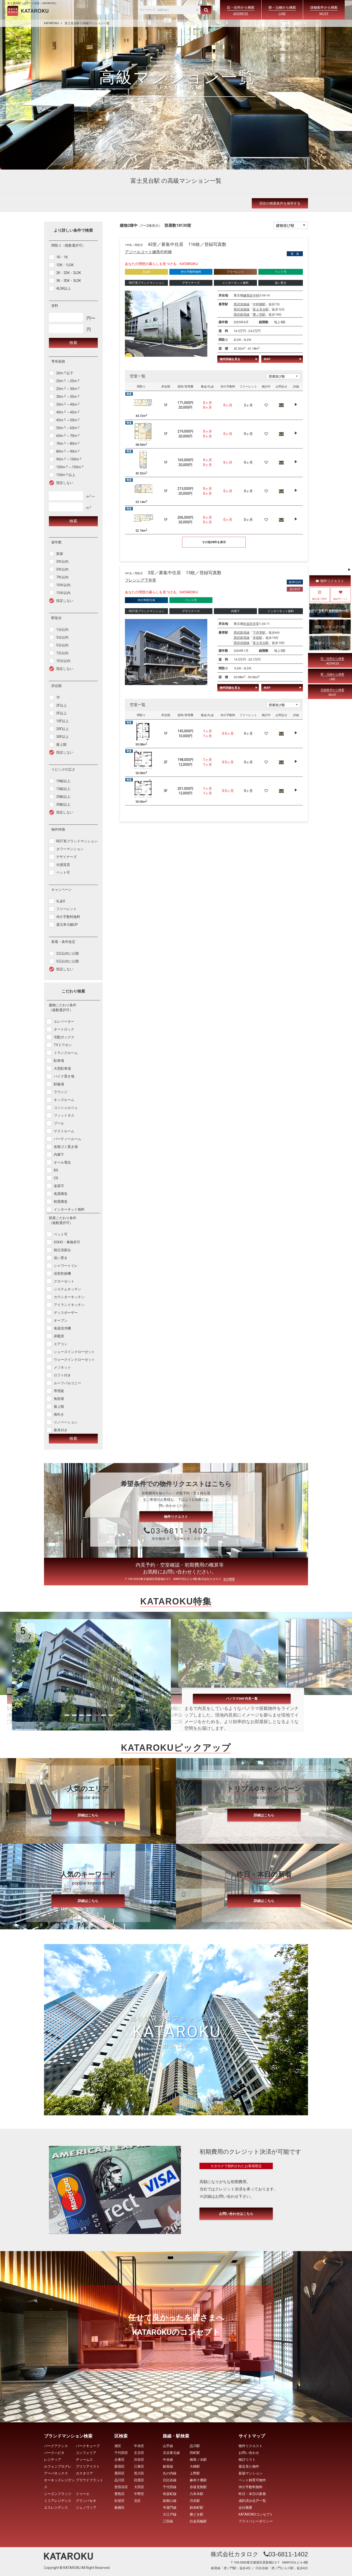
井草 (256, 628)
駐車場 (59, 1061)
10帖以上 (63, 781)
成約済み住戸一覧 (252, 2501)
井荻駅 (257, 641)
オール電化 (62, 1162)
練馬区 (248, 297)
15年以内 (63, 593)
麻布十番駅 (198, 2480)
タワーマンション (70, 849)
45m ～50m (67, 420)
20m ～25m (67, 380)
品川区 (119, 2480)
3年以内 (62, 561)
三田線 (168, 2521)
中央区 (139, 2446)
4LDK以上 (63, 288)
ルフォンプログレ (57, 2466)
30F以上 (62, 737)
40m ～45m (67, 412)
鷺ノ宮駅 (259, 316)
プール (59, 1123)
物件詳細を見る (230, 361)
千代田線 (169, 2487)
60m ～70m (67, 435)
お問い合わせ (249, 2453)
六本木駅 (196, 2494)
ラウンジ (60, 1092)
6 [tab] (103, 1717)
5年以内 (62, 569)
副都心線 (169, 2501)
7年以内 (62, 577)
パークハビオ (54, 2453)
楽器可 (59, 1186)
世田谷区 (121, 2487)
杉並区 (248, 628)
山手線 (168, 2446)
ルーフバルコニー (67, 1383)
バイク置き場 (64, 1076)
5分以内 (62, 645)
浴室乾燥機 (62, 1273)
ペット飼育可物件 (252, 2480)
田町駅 (195, 2453)
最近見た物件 (249, 2466)
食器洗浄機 (62, 1328)
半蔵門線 (169, 2507)
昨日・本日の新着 (252, 2494)
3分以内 (62, 637)
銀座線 (168, 2466)
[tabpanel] (90, 1672)
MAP (267, 361)
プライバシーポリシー (256, 2521)
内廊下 (59, 1154)
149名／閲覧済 (139, 244)
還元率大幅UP (67, 925)
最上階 (61, 744)
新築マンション (251, 2473)
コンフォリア (86, 2453)
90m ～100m (68, 459)
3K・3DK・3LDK (68, 281)
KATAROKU (51, 23)
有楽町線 (169, 2494)
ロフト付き (62, 1375)
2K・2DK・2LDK (68, 273)
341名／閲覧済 (139, 574)
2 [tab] (74, 1717)
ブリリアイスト (88, 2466)
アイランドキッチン (69, 1305)
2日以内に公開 (67, 953)
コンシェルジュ (66, 1108)
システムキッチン (67, 1289)
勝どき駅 (196, 2514)
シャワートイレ (66, 1266)
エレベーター (64, 1021)
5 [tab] (96, 1717)
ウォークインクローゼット (74, 1360)
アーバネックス (56, 2473)
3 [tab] (81, 1717)
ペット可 (63, 872)
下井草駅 (259, 636)
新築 (59, 554)
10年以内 (63, 585)
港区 (117, 2446)
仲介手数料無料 (68, 917)
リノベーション (66, 1422)
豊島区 (119, 2494)
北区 (137, 2501)
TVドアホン (63, 1045)
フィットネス (64, 1115)
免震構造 (60, 1194)
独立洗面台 (62, 1250)
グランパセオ (86, 2501)
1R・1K (62, 257)
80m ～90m (67, 451)
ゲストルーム (64, 1131)
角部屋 (59, 1399)
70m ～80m (67, 443)
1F (58, 697)
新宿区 (119, 2466)
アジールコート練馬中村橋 (148, 253)
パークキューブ (88, 2446)
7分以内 (62, 653)
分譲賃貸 (63, 865)
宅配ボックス (64, 1037)
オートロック (64, 1029)
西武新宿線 (242, 316)
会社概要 (229, 1579)
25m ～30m (67, 388)
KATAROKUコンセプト (256, 2514)
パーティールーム (67, 1139)
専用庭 (59, 1391)
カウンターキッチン (69, 1297)
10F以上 (62, 721)
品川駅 (195, 2446)
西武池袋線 (242, 306)
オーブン (60, 1320)
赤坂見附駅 (198, 2487)
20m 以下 (64, 373)
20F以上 (62, 729)
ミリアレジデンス (57, 2501)
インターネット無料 (69, 1209)
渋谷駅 (195, 2501)
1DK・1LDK (65, 265)
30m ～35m (67, 396)
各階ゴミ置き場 (66, 1147)
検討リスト (247, 2460)
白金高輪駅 (198, 2521)
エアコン (60, 1344)
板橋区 (119, 2507)
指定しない (64, 483)
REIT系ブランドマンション (77, 841)
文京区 (139, 2453)
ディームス (84, 2460)
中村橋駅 (259, 306)
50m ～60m (67, 427)
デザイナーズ (66, 857)
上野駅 (195, 2473)
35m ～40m (67, 404)
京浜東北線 (171, 2453)
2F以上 (61, 705)
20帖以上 (63, 797)
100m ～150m (69, 467)
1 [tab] (67, 1717)
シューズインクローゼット (74, 1352)
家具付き (60, 1430)
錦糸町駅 (196, 2507)
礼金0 (60, 901)
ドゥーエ (82, 2494)
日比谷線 (169, 2480)
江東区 (139, 2466)
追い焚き (60, 1258)
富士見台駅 (261, 311)
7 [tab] (111, 1717)
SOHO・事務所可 (67, 1242)
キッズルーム (64, 1100)
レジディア (52, 2460)
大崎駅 (195, 2466)
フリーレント (66, 909)
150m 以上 (65, 474)
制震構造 (60, 1201)
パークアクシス (56, 2446)
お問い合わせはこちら (236, 2214)
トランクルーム (66, 1053)
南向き (59, 1414)
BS (56, 1170)
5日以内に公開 (67, 961)
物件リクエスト (176, 1517)
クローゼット (64, 1281)
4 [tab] (89, 1717)
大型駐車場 (62, 1068)
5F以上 (61, 713)
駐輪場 (59, 1084)
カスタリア (84, 2473)
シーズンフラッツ (57, 2494)
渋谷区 (139, 2460)
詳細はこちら (88, 1815)
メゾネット (62, 1367)
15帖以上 (63, 789)
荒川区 (139, 2473)
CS (56, 1178)
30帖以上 (63, 804)
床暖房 (59, 1336)
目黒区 (139, 2480)
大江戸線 (169, 2514)
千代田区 (121, 2453)
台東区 (119, 2460)
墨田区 (119, 2473)
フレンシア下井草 (140, 583)
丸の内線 (169, 2473)
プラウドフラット (89, 2480)
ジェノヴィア (86, 2507)
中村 (256, 297)
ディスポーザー (66, 1313)
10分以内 (63, 661)
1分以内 (62, 629)
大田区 (139, 2487)
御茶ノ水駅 (198, 2460)
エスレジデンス (56, 2507)
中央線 (168, 2460)
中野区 (139, 2494)
